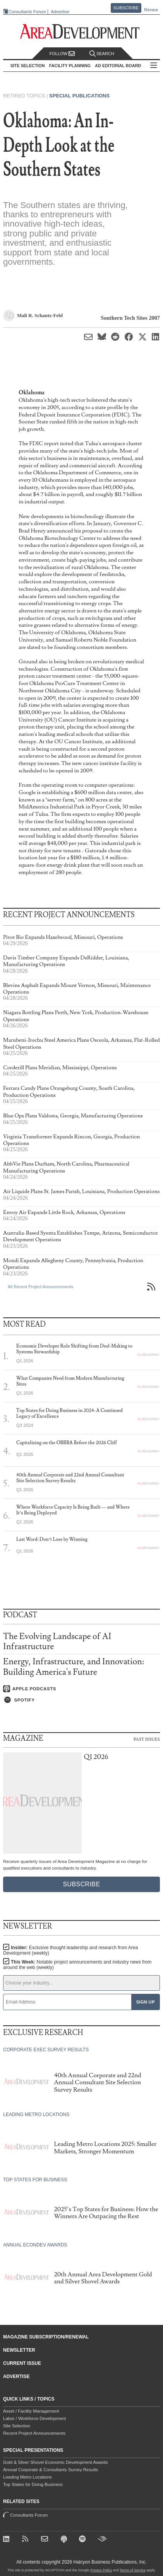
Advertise (60, 12)
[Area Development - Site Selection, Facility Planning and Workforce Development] (81, 31)
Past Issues (147, 1739)
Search (101, 54)
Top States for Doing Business (33, 2484)
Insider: (70, 1950)
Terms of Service (133, 2570)
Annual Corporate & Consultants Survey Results (50, 2469)
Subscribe (126, 7)
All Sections (154, 65)
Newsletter (19, 2350)
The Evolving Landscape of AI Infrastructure (57, 1641)
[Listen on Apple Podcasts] (81, 1688)
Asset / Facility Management (31, 2411)
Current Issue (22, 2363)
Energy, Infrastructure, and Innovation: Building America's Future (73, 1667)
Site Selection (16, 2425)
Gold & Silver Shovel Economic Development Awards (55, 2462)
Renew (151, 9)
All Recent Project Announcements (40, 1286)
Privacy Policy (101, 2570)
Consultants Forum (27, 11)
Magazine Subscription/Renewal (46, 2337)
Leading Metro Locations (27, 2477)
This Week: (77, 1964)
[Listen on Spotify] (81, 1700)
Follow (62, 54)
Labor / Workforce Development (34, 2418)
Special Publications (79, 96)
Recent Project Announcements (34, 2433)
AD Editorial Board (118, 65)
